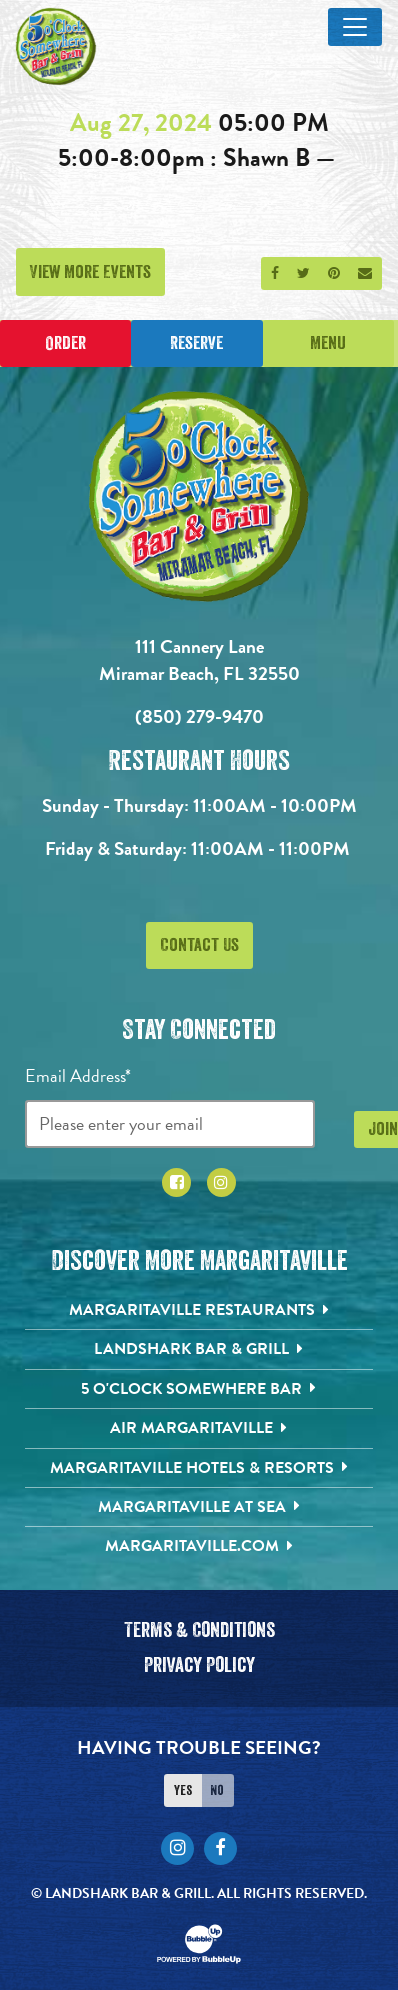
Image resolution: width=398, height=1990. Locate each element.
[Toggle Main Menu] (355, 27)
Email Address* (78, 1075)
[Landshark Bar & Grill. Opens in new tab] (199, 1349)
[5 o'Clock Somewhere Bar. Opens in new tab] (199, 1389)
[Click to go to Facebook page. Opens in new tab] (176, 1182)
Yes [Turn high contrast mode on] (183, 1790)
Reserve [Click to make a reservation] (196, 343)
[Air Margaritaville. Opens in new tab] (199, 1428)
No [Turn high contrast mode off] (217, 1790)
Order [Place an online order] (65, 343)
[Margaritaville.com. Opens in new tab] (199, 1546)
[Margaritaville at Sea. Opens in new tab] (199, 1507)
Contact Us (199, 945)
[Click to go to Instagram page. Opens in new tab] (221, 1182)
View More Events (90, 272)
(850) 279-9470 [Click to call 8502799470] (199, 716)
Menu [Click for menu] (328, 343)
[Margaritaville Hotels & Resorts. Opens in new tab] (199, 1468)
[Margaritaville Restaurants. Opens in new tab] (199, 1310)
